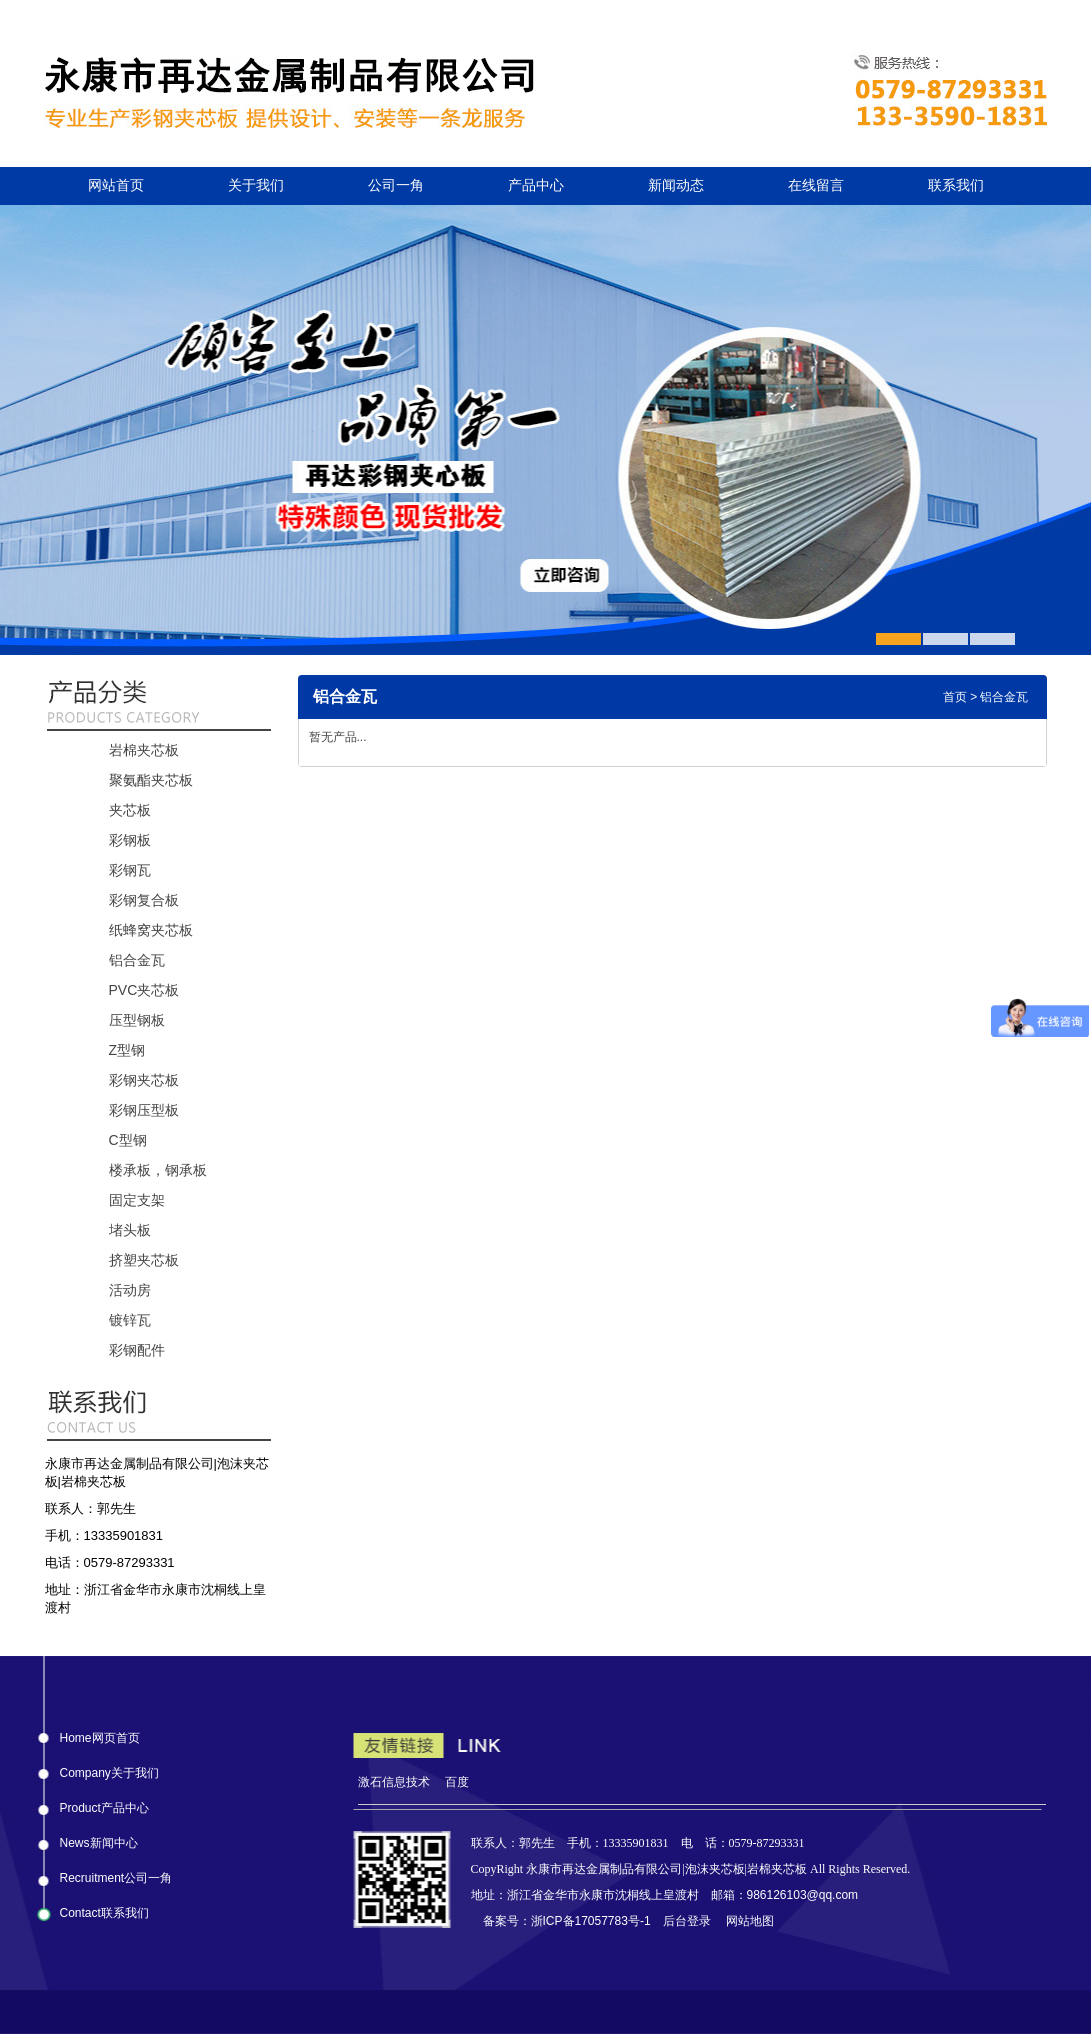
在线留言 (816, 185)
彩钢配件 (137, 1350)
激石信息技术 (394, 1782)
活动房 (130, 1290)
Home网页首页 (100, 1734)
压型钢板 (137, 1020)
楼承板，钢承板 (158, 1170)
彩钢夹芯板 (144, 1080)
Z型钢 (127, 1050)
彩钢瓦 (130, 870)
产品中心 (536, 185)
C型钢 (128, 1140)
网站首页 (116, 185)
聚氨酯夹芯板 (151, 780)
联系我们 (956, 185)
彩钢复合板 (144, 900)
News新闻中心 (99, 1839)
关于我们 (256, 185)
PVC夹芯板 (144, 990)
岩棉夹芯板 (144, 750)
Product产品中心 (104, 1804)
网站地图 (750, 1921)
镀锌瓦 (130, 1320)
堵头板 (130, 1230)
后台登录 (687, 1921)
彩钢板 (130, 840)
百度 (457, 1782)
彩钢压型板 (144, 1110)
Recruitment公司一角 (116, 1874)
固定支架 (137, 1200)
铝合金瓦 (137, 960)
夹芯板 (130, 810)
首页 (955, 697)
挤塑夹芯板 (144, 1260)
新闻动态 (676, 185)
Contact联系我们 (104, 1909)
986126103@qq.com (803, 1895)
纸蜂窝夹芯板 (151, 930)
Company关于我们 (109, 1769)
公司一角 (396, 185)
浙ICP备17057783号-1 (591, 1921)
